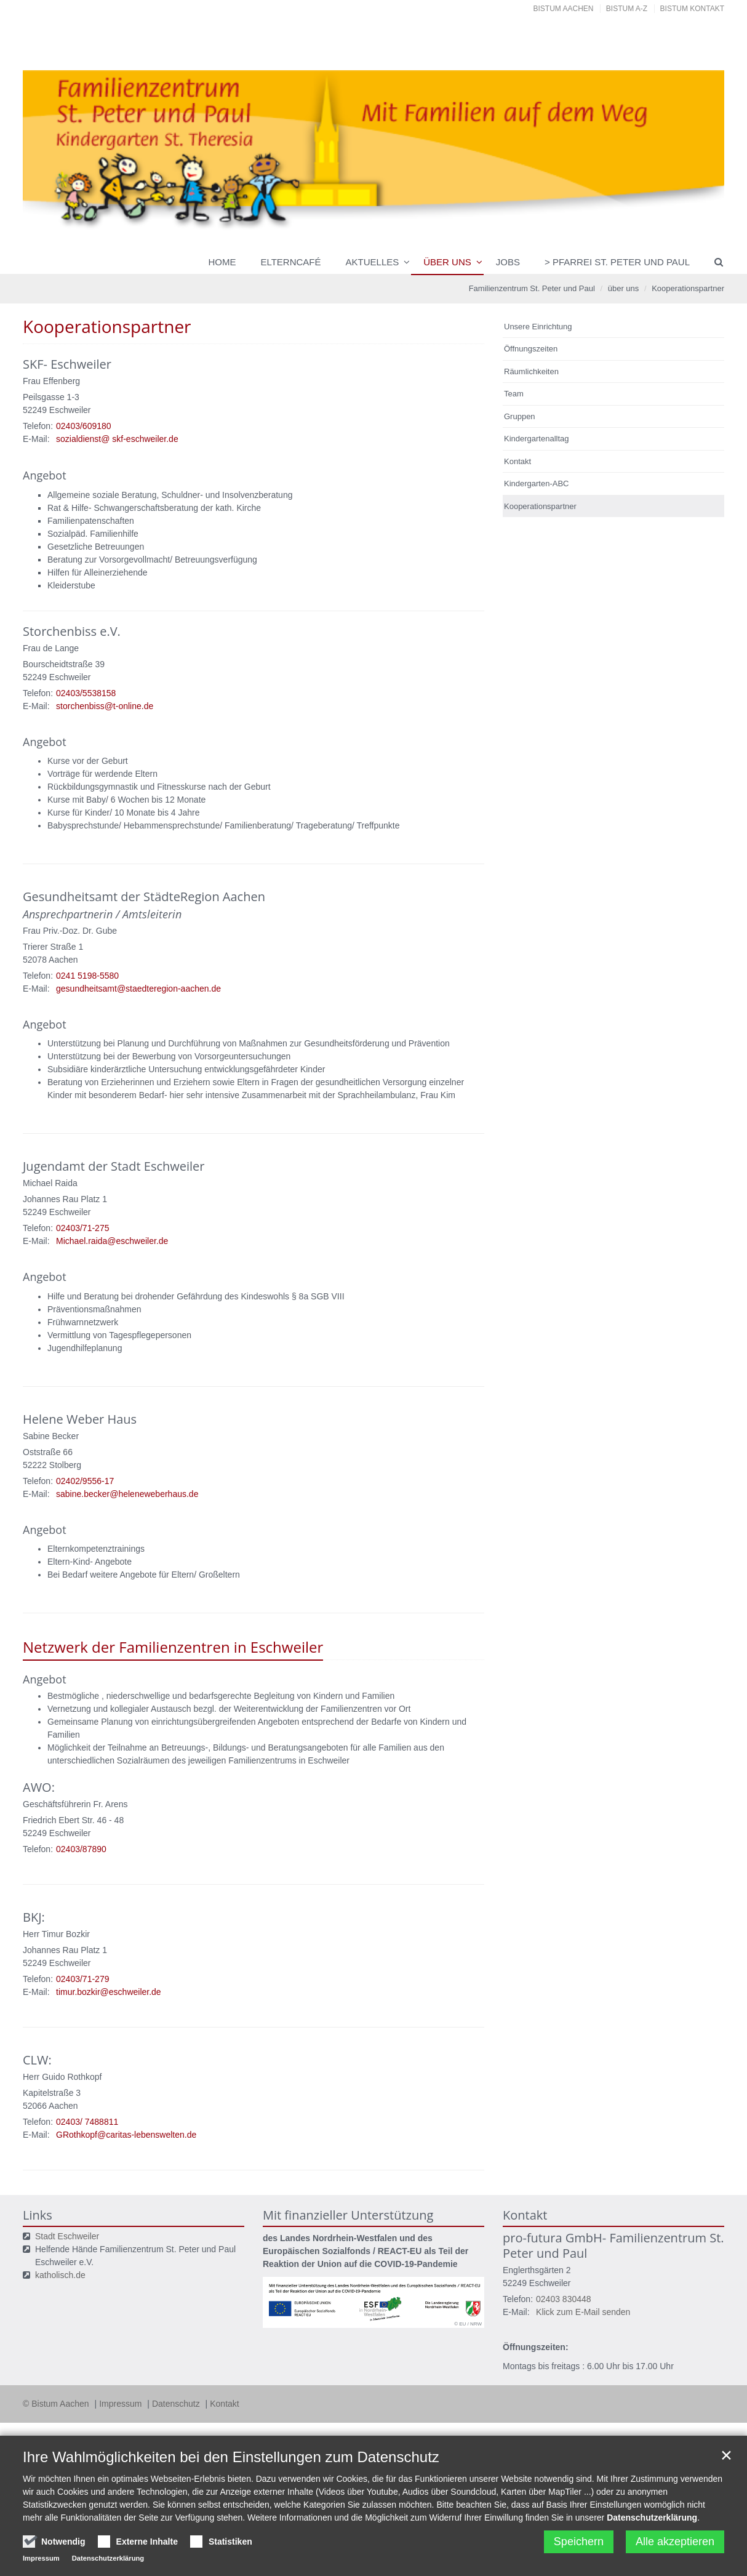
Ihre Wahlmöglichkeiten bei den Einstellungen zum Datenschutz (231, 2457)
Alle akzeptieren (675, 2541)
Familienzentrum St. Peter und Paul (532, 288)
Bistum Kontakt (692, 8)
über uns (447, 262)
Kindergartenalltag (536, 438)
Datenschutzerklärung (652, 2517)
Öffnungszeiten (530, 348)
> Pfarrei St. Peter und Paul (617, 262)
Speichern (579, 2541)
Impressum (121, 2404)
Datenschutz (177, 2404)
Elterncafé (290, 262)
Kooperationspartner (688, 288)
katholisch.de (60, 2275)
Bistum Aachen (563, 8)
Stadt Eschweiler (67, 2236)
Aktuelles (372, 262)
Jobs (508, 262)
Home (222, 262)
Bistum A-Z (626, 8)
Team (514, 393)
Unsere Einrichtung (538, 326)
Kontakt (517, 461)
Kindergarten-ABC (536, 483)
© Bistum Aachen (57, 2404)
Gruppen (519, 416)
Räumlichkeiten (531, 371)
